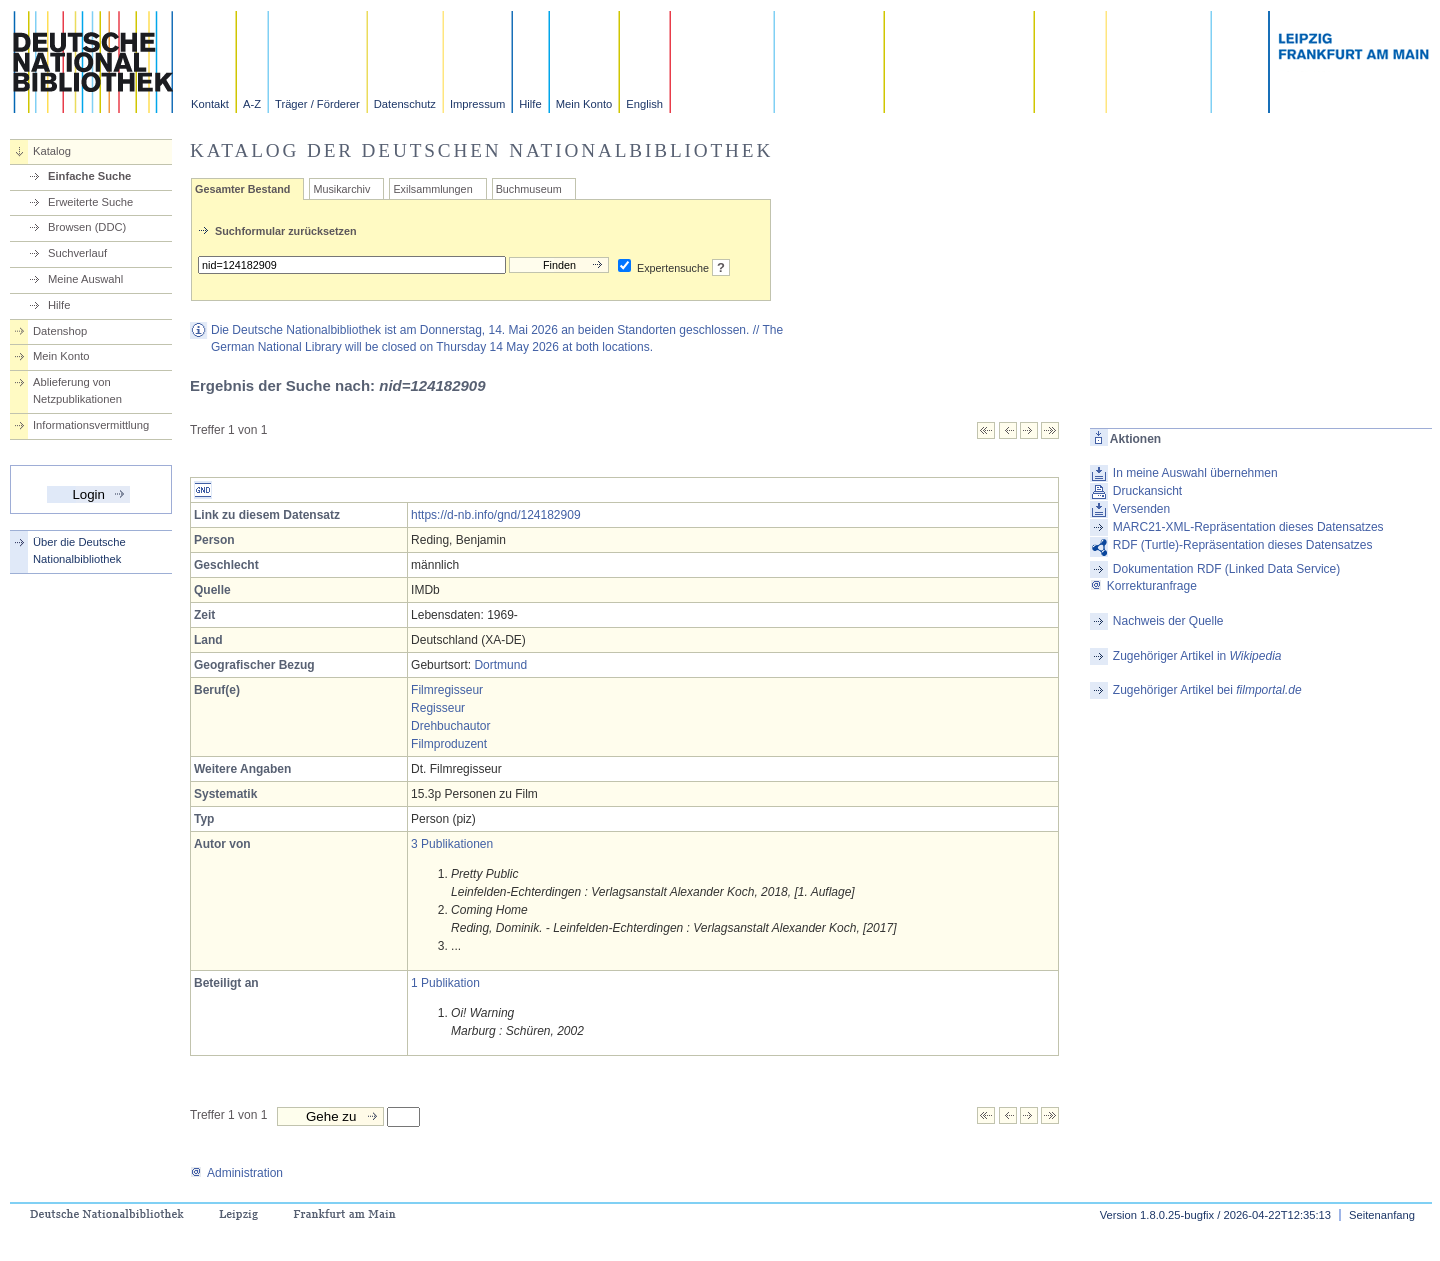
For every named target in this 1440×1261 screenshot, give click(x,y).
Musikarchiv (341, 189)
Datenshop (60, 331)
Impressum (477, 104)
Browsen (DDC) (87, 227)
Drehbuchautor (450, 726)
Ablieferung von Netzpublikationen (77, 390)
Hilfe (530, 104)
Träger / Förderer (317, 104)
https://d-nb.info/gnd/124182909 (495, 515)
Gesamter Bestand (242, 189)
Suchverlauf (77, 253)
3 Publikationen (452, 844)
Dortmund (500, 665)
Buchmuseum (529, 189)
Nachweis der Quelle (1168, 621)
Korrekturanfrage (1143, 586)
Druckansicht (1147, 491)
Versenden (1141, 509)
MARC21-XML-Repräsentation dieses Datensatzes (1248, 527)
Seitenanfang (1382, 1215)
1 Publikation (445, 983)
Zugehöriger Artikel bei (1207, 690)
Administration (236, 1173)
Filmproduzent (449, 744)
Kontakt (210, 104)
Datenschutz (405, 104)
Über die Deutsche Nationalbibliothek (79, 550)
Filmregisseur (447, 690)
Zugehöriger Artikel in (1197, 656)
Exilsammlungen (432, 189)
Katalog (52, 151)
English (644, 104)
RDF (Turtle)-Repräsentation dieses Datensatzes (1243, 545)
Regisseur (438, 708)
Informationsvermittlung (91, 425)
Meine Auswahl (85, 279)
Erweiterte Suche (90, 202)
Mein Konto (584, 104)
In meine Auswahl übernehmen (1195, 473)
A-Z (252, 104)
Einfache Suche (89, 176)
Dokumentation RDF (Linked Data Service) (1226, 569)
